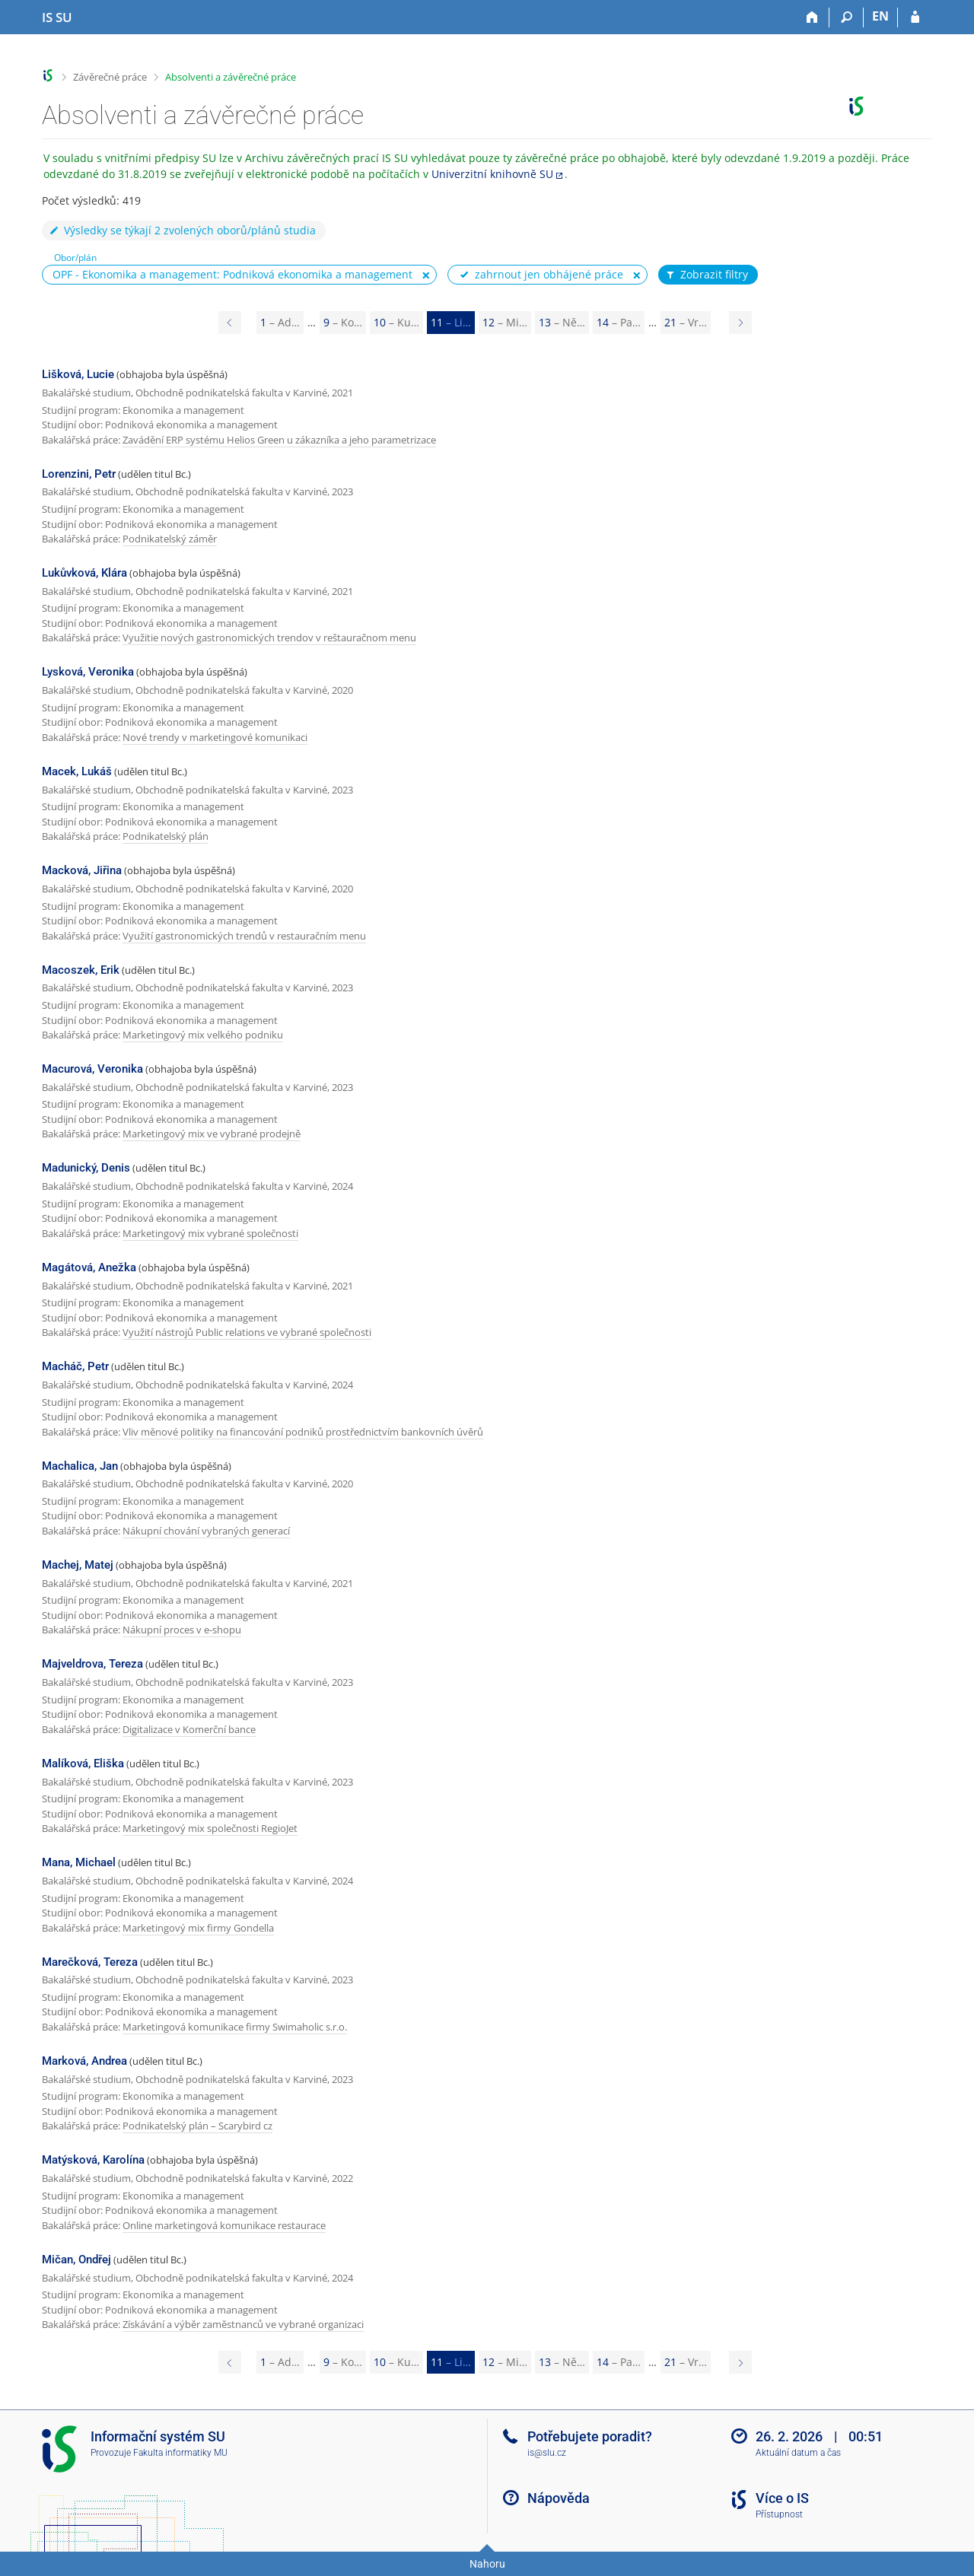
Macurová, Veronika (92, 1069)
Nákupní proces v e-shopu (182, 1629)
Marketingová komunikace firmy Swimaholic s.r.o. (235, 2027)
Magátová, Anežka (89, 1267)
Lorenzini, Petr (79, 474)
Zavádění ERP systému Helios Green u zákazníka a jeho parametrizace (279, 440)
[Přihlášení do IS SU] (915, 17)
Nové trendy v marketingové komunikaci (215, 737)
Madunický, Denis (86, 1168)
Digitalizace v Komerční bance (189, 1729)
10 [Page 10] (396, 322)
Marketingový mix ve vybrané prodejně (212, 1133)
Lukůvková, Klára (84, 573)
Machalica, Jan (80, 1466)
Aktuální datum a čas (798, 2452)
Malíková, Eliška (83, 1763)
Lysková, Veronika (88, 672)
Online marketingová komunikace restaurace (224, 2225)
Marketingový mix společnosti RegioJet (210, 1828)
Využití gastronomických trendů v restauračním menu (244, 936)
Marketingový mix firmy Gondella (198, 1928)
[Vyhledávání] (846, 17)
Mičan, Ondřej (76, 2259)
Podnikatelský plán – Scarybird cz (197, 2125)
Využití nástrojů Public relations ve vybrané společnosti (247, 1332)
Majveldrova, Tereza (92, 1664)
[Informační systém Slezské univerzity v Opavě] (57, 17)
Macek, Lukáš (77, 771)
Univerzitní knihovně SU (492, 174)
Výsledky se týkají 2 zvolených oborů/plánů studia (182, 230)
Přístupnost (779, 2514)
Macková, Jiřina (82, 870)
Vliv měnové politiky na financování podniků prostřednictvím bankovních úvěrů (303, 1432)
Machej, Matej (77, 1565)
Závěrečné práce (110, 77)
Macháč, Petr (75, 1366)
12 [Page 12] (504, 322)
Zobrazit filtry (706, 274)
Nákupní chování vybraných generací (206, 1531)
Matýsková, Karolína (93, 2160)
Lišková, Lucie (78, 374)
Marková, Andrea (84, 2061)
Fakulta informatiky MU (180, 2452)
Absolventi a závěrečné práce (230, 77)
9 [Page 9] (342, 322)
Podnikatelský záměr (170, 538)
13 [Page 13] (562, 322)
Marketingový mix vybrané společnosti (210, 1233)
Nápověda (558, 2498)
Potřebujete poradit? (589, 2436)
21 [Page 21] (685, 322)
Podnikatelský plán (165, 836)
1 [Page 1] (280, 322)
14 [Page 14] (619, 322)
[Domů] (812, 17)
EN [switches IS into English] (880, 16)
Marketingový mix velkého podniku (203, 1035)
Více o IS (782, 2498)
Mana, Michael (79, 1862)
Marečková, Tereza (90, 1962)
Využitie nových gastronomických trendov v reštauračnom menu (269, 637)
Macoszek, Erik (80, 970)
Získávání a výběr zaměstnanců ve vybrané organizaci (243, 2324)
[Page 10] (229, 322)
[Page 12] (740, 322)
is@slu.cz (546, 2452)
